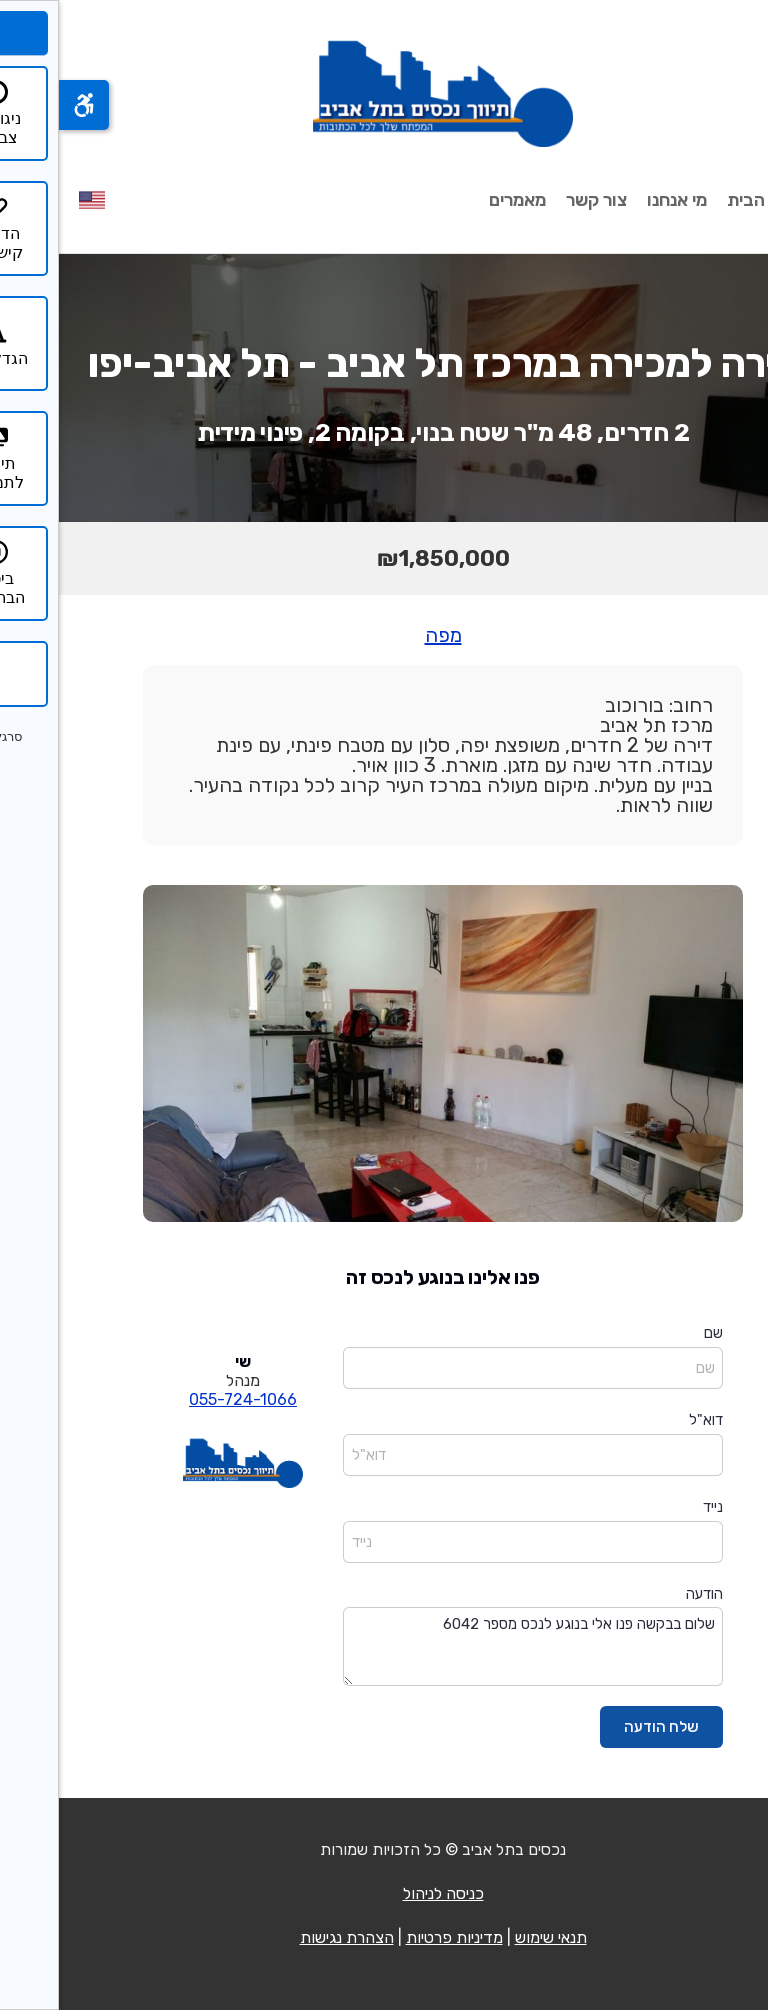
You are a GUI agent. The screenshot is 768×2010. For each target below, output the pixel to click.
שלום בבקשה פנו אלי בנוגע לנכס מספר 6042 (474, 1646)
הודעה (645, 1594)
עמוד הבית (708, 200)
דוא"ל (647, 1420)
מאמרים (458, 200)
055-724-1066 (184, 1399)
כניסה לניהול (384, 1893)
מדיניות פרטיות (395, 1937)
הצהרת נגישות (288, 1937)
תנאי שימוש (492, 1937)
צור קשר (537, 200)
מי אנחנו (618, 200)
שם (654, 1333)
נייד (654, 1507)
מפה (384, 635)
